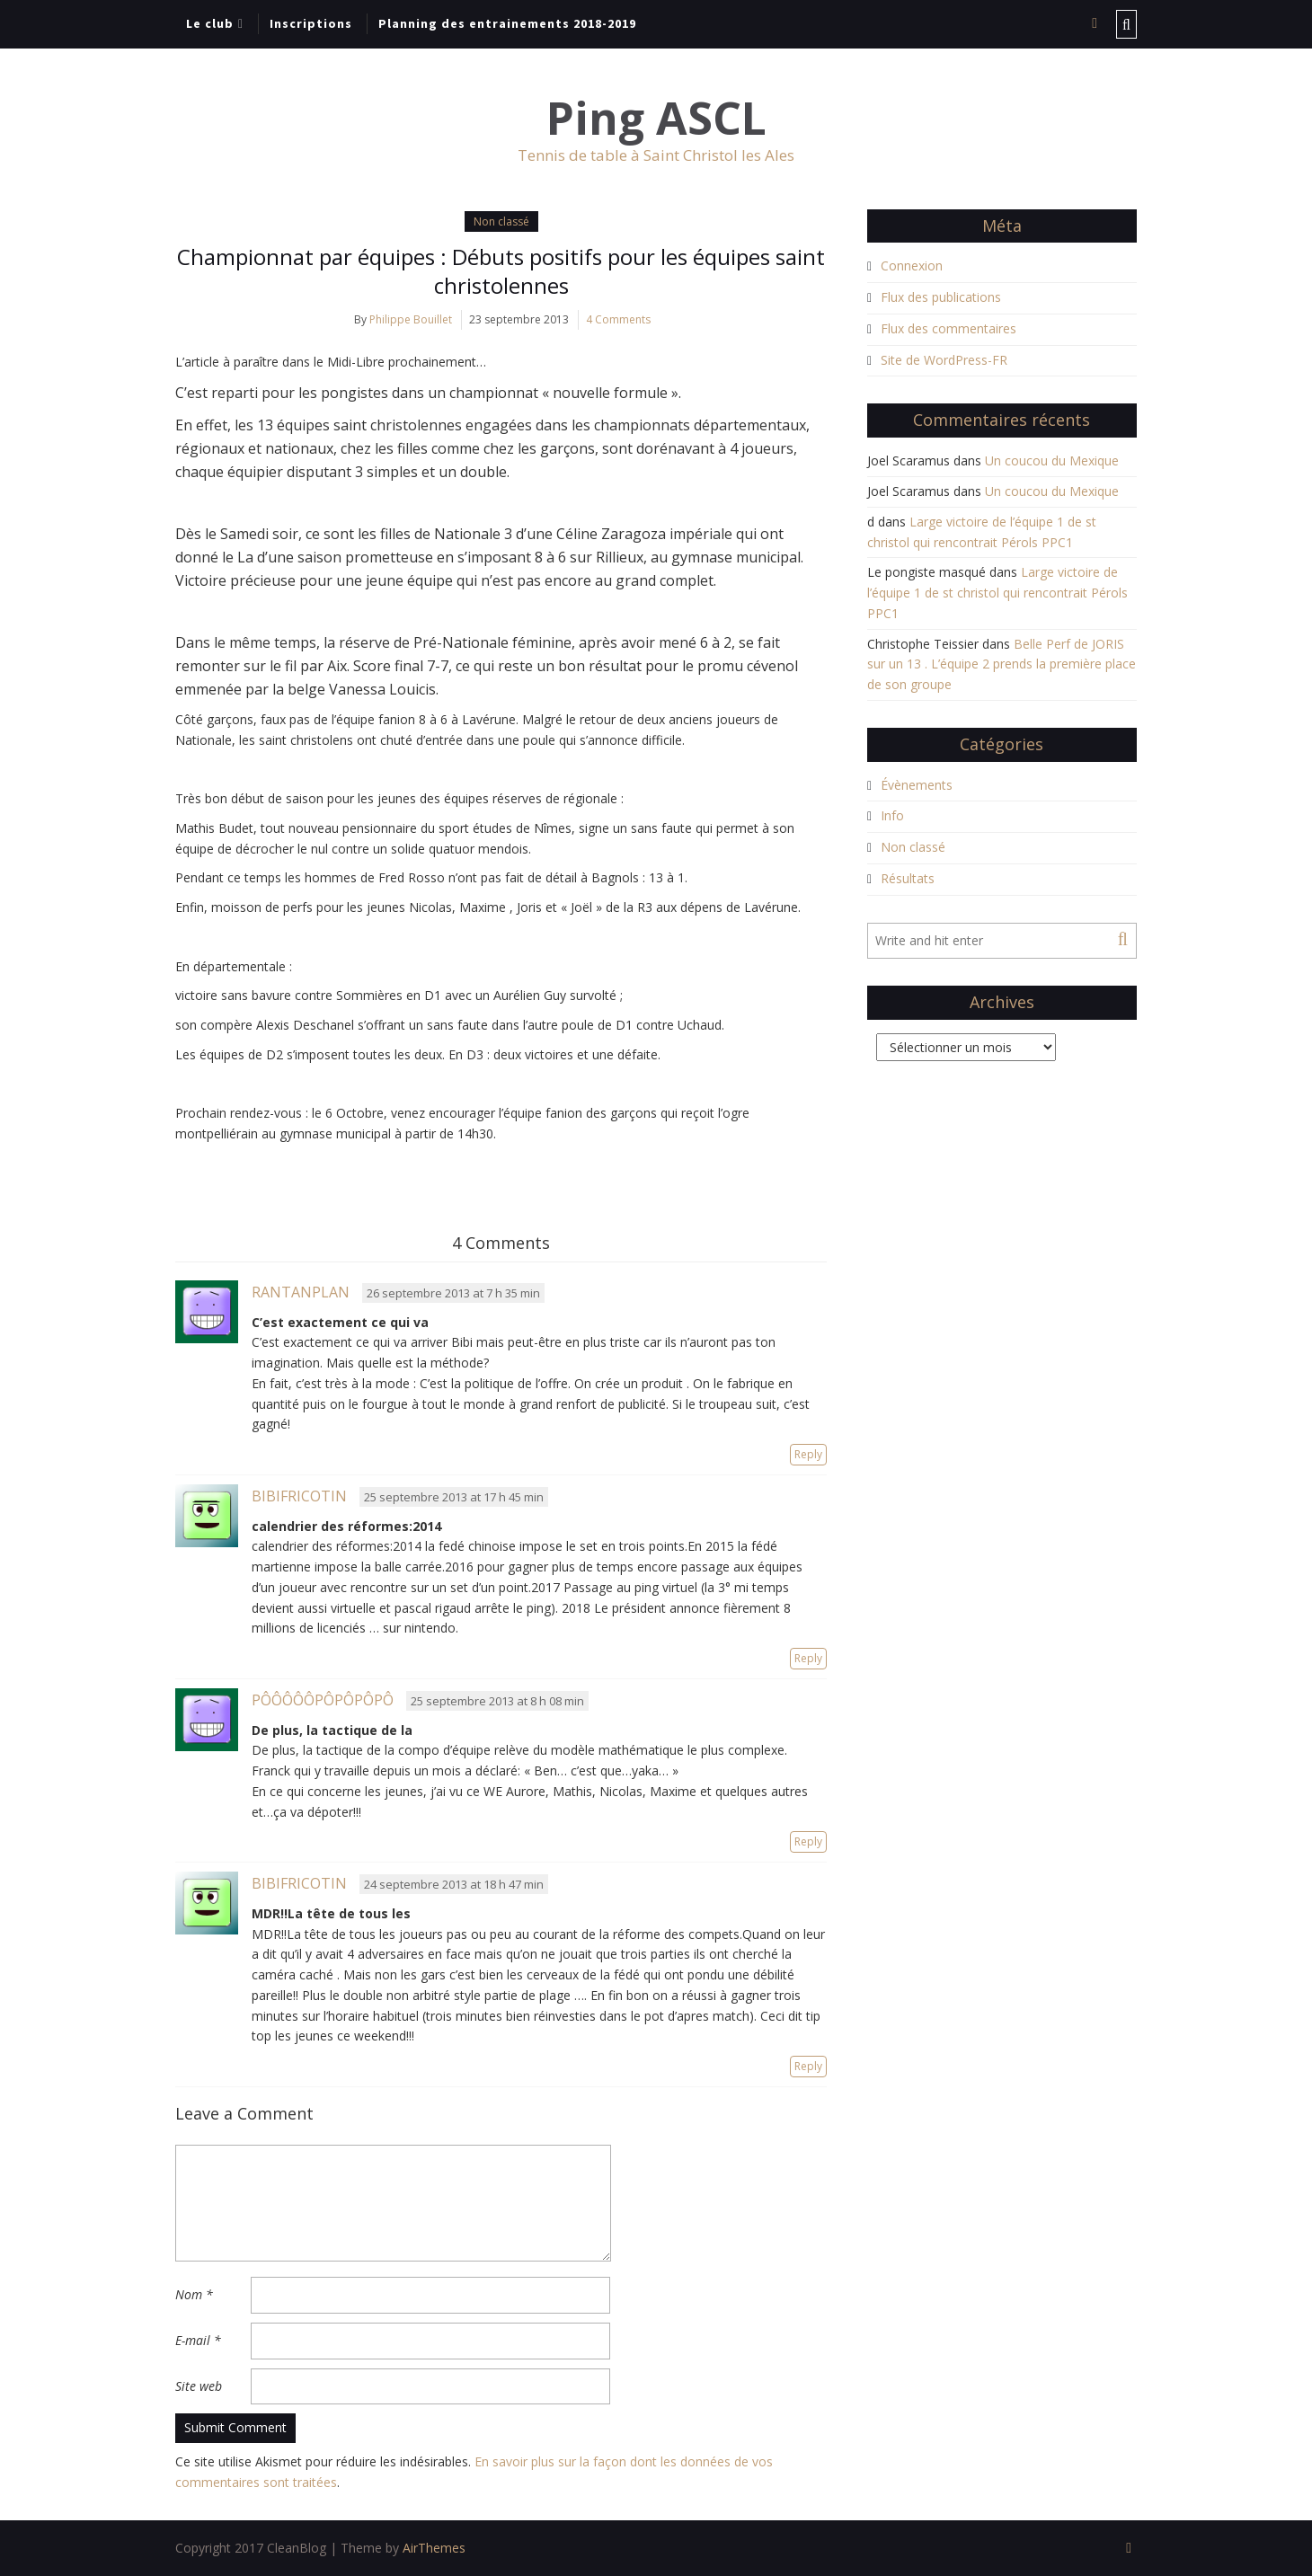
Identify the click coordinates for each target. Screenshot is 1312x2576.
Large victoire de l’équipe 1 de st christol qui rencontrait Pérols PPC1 (997, 592)
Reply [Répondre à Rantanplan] (808, 1454)
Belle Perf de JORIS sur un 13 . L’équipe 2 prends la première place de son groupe (1001, 664)
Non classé (501, 221)
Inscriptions (311, 23)
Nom (194, 2294)
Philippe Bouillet (410, 319)
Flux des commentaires (948, 328)
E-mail (198, 2340)
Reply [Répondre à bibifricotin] (808, 1658)
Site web (198, 2386)
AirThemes (434, 2547)
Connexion (912, 265)
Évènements (917, 784)
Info (892, 815)
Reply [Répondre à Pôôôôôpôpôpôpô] (808, 1841)
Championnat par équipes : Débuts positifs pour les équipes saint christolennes (501, 271)
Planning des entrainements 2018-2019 (507, 23)
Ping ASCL (656, 118)
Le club (210, 23)
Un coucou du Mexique (1052, 460)
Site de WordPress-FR (944, 359)
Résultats (908, 878)
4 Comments (618, 319)
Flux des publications (941, 296)
